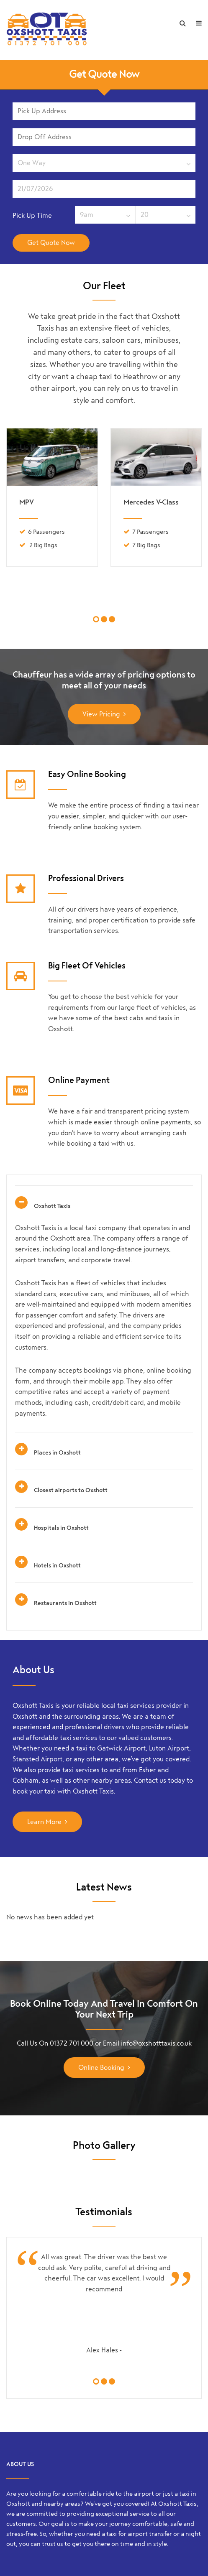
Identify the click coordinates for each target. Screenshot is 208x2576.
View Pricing (101, 714)
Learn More (44, 1822)
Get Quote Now (104, 74)
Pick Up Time (32, 215)
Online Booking (101, 2068)
